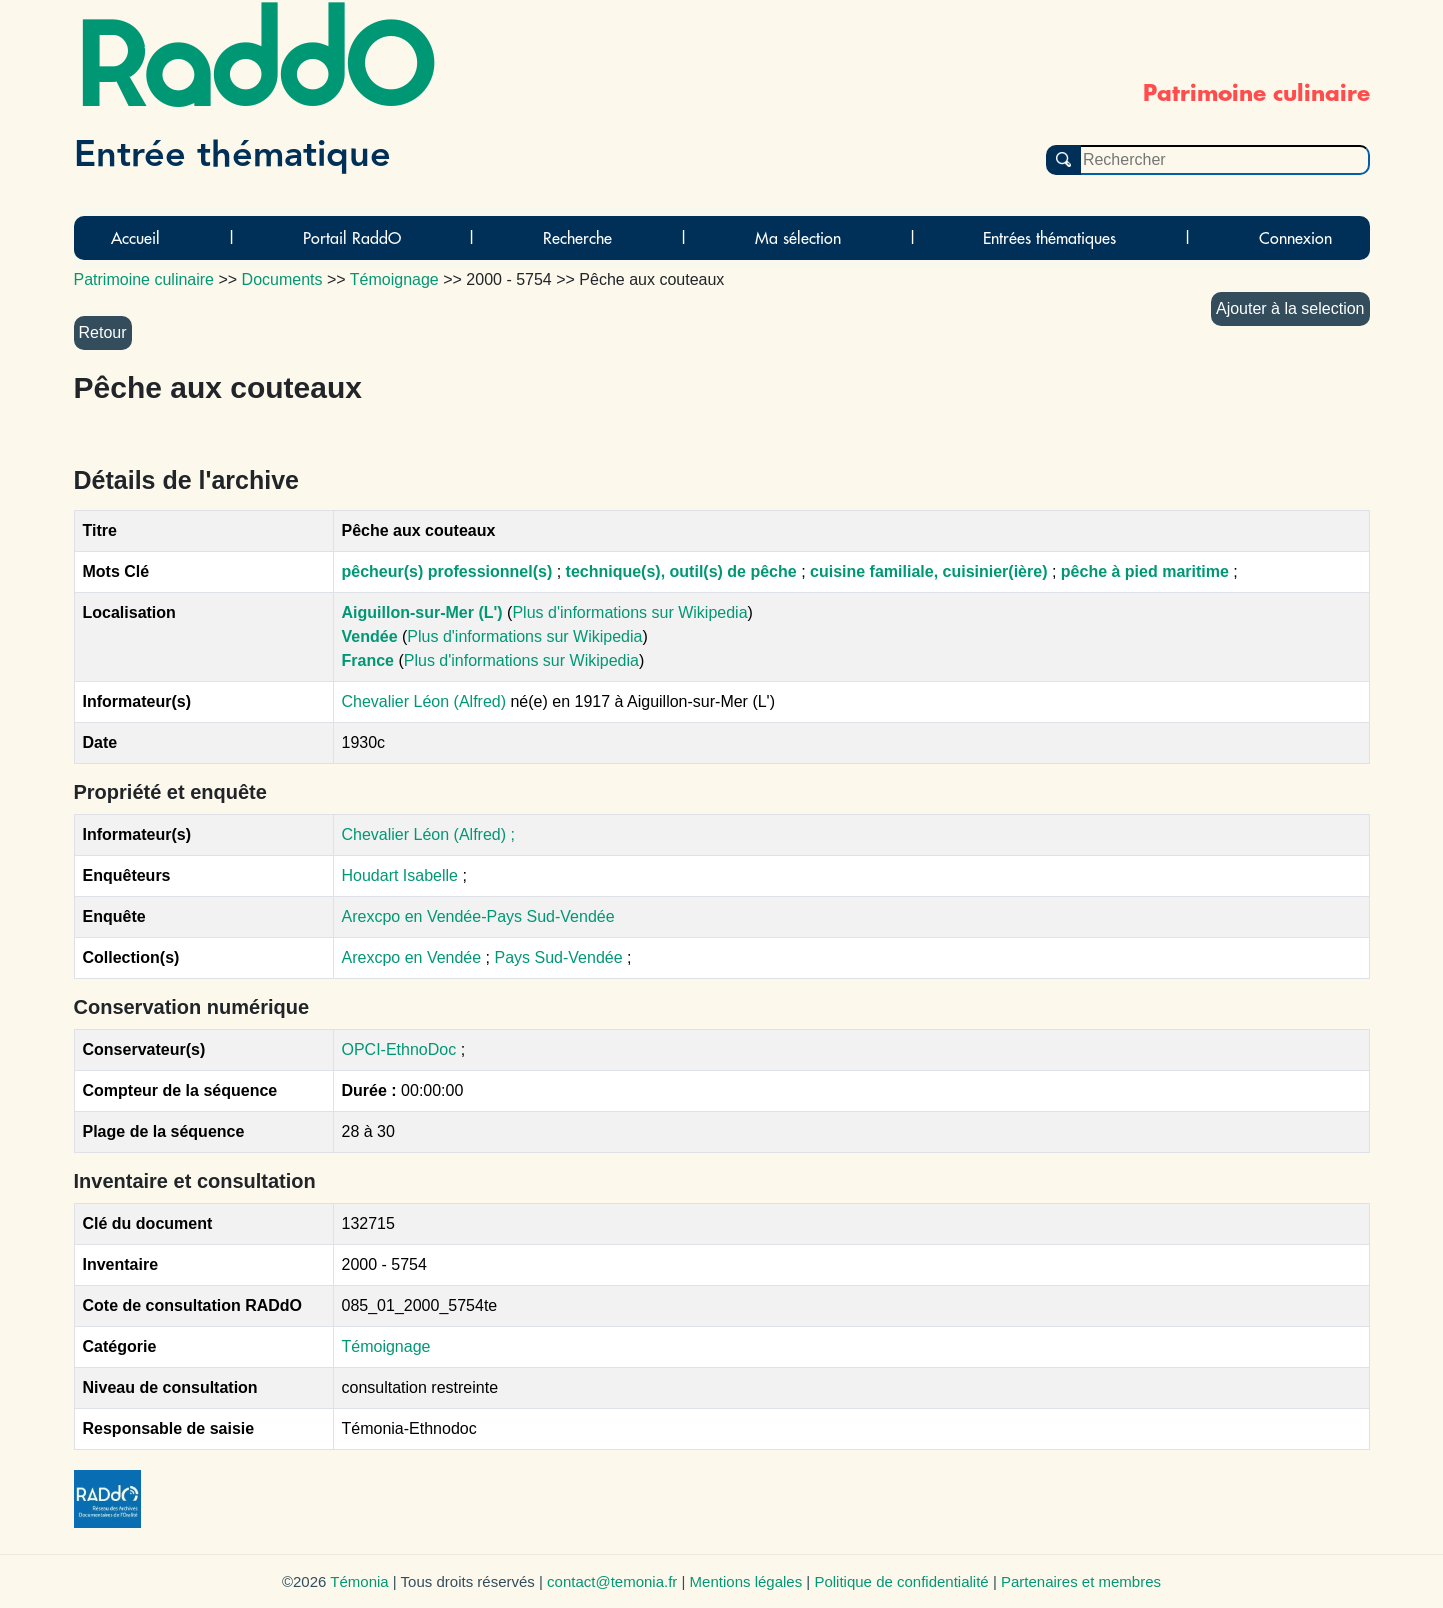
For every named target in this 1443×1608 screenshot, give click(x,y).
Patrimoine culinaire (144, 279)
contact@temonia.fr (612, 1581)
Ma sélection (798, 238)
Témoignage (386, 1346)
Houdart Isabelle (400, 875)
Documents (282, 279)
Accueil (135, 238)
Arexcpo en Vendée (414, 957)
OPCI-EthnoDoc (399, 1049)
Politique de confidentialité (901, 1581)
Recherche (577, 238)
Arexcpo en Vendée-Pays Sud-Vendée (478, 916)
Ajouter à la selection (1290, 308)
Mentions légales (746, 1581)
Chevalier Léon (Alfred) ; (428, 834)
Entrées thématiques (1049, 238)
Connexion (1295, 238)
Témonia (359, 1581)
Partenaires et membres (1081, 1581)
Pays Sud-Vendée (561, 957)
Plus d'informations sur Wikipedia (629, 612)
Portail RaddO (352, 238)
